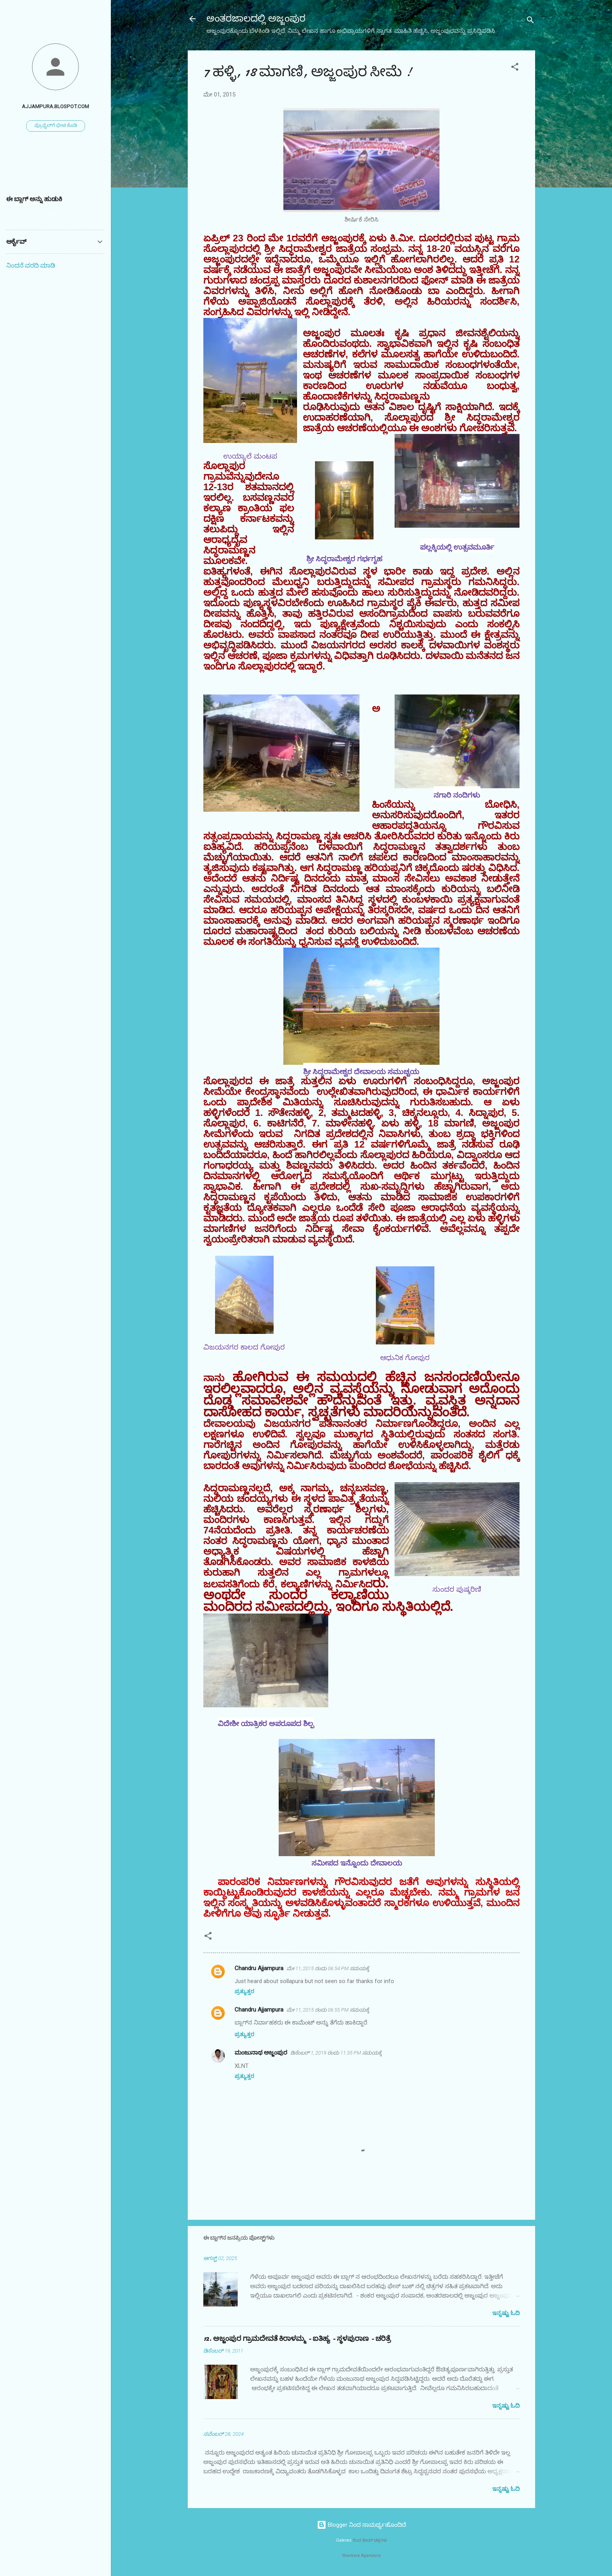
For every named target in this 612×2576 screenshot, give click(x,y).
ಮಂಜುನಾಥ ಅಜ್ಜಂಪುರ (261, 2052)
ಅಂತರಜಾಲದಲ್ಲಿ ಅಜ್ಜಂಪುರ (256, 18)
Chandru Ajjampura (259, 1968)
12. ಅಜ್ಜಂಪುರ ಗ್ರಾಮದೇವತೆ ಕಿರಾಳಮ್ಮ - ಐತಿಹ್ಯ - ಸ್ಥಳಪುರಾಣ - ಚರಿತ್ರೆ (297, 2339)
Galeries (344, 2540)
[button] (514, 68)
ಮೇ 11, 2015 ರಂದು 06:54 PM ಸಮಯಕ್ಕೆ (327, 1968)
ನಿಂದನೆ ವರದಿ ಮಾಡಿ (30, 265)
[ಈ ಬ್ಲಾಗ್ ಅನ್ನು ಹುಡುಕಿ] (55, 214)
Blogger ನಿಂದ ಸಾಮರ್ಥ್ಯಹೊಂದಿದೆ (361, 2524)
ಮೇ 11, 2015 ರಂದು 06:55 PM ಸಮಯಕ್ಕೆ (327, 2010)
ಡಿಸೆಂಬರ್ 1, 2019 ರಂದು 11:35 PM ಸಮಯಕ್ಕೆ (336, 2053)
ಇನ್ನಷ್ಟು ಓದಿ (505, 2313)
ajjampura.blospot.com (55, 106)
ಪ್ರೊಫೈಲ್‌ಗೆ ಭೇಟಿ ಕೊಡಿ (55, 125)
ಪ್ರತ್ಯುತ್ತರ (244, 1991)
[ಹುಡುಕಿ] (530, 21)
